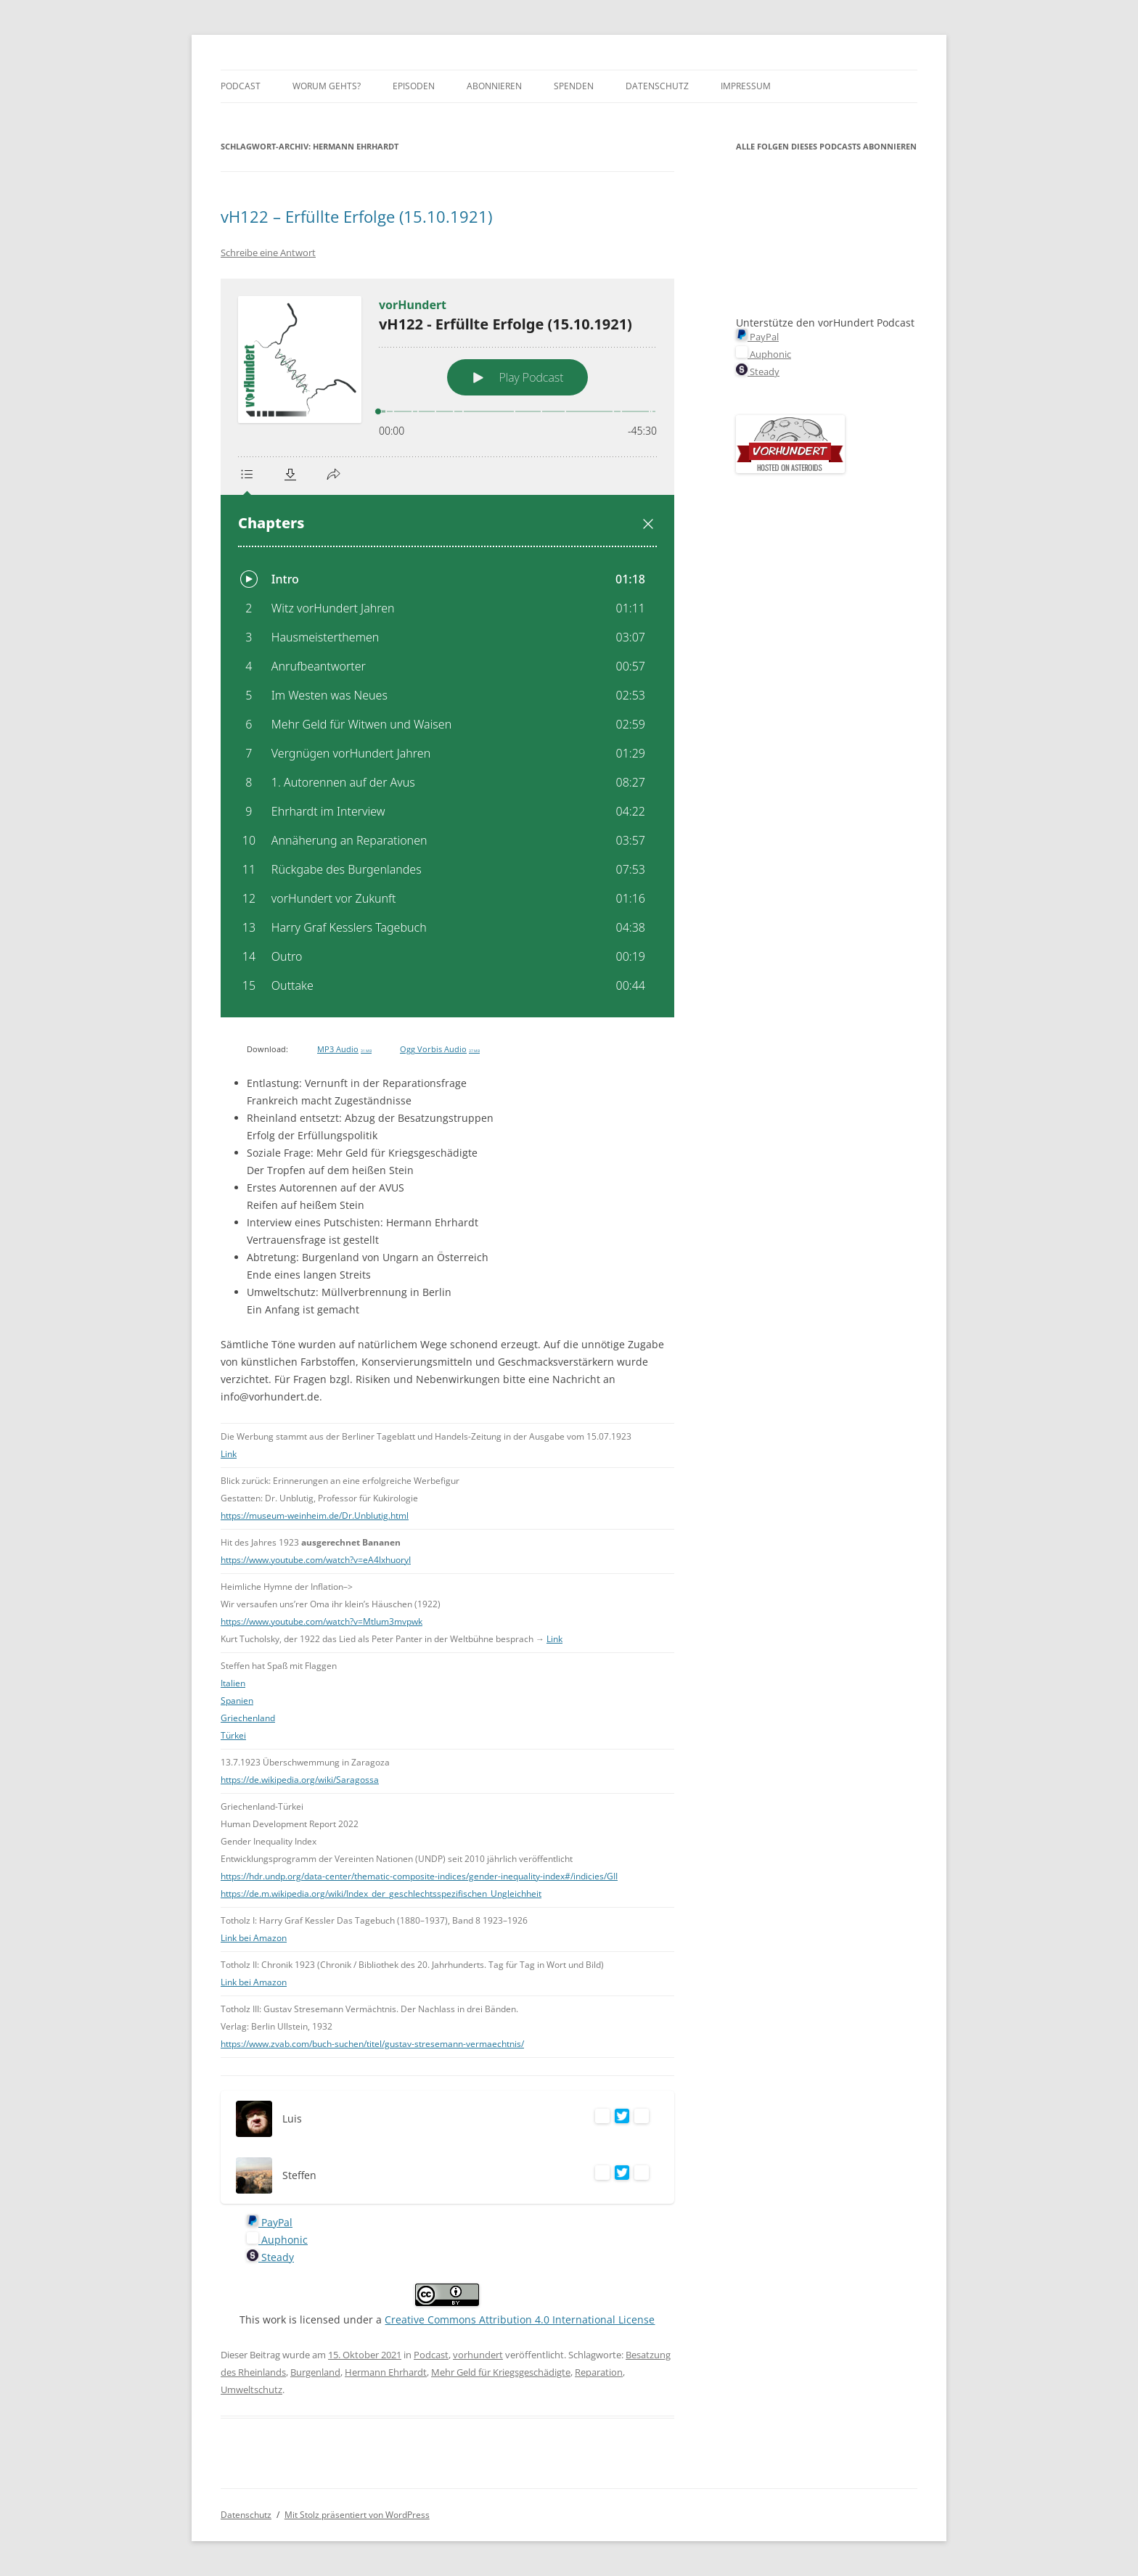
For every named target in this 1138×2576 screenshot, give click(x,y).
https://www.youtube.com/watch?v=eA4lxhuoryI (316, 1560)
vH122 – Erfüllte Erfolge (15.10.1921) (356, 216)
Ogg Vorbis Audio (440, 1049)
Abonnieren (494, 86)
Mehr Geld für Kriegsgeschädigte (500, 2372)
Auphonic (277, 2240)
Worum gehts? (326, 86)
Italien (233, 1683)
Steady (270, 2257)
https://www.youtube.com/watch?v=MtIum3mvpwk (321, 1621)
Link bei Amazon (254, 1938)
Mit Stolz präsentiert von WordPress (357, 2515)
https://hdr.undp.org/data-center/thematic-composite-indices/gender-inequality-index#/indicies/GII (419, 1876)
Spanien (237, 1700)
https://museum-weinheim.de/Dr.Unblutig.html (315, 1515)
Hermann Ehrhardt (386, 2372)
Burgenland (315, 2372)
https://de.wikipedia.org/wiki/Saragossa (300, 1779)
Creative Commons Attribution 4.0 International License (520, 2319)
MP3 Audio (344, 1049)
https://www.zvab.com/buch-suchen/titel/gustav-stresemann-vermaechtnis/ (372, 2044)
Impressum (746, 86)
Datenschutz (657, 86)
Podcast (241, 86)
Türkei (233, 1735)
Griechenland (248, 1718)
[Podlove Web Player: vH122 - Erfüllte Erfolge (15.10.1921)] (447, 648)
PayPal (269, 2222)
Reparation (599, 2372)
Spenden (574, 86)
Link (229, 1454)
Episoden (414, 86)
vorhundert (478, 2354)
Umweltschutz (251, 2389)
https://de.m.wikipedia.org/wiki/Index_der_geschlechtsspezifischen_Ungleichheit (381, 1893)
